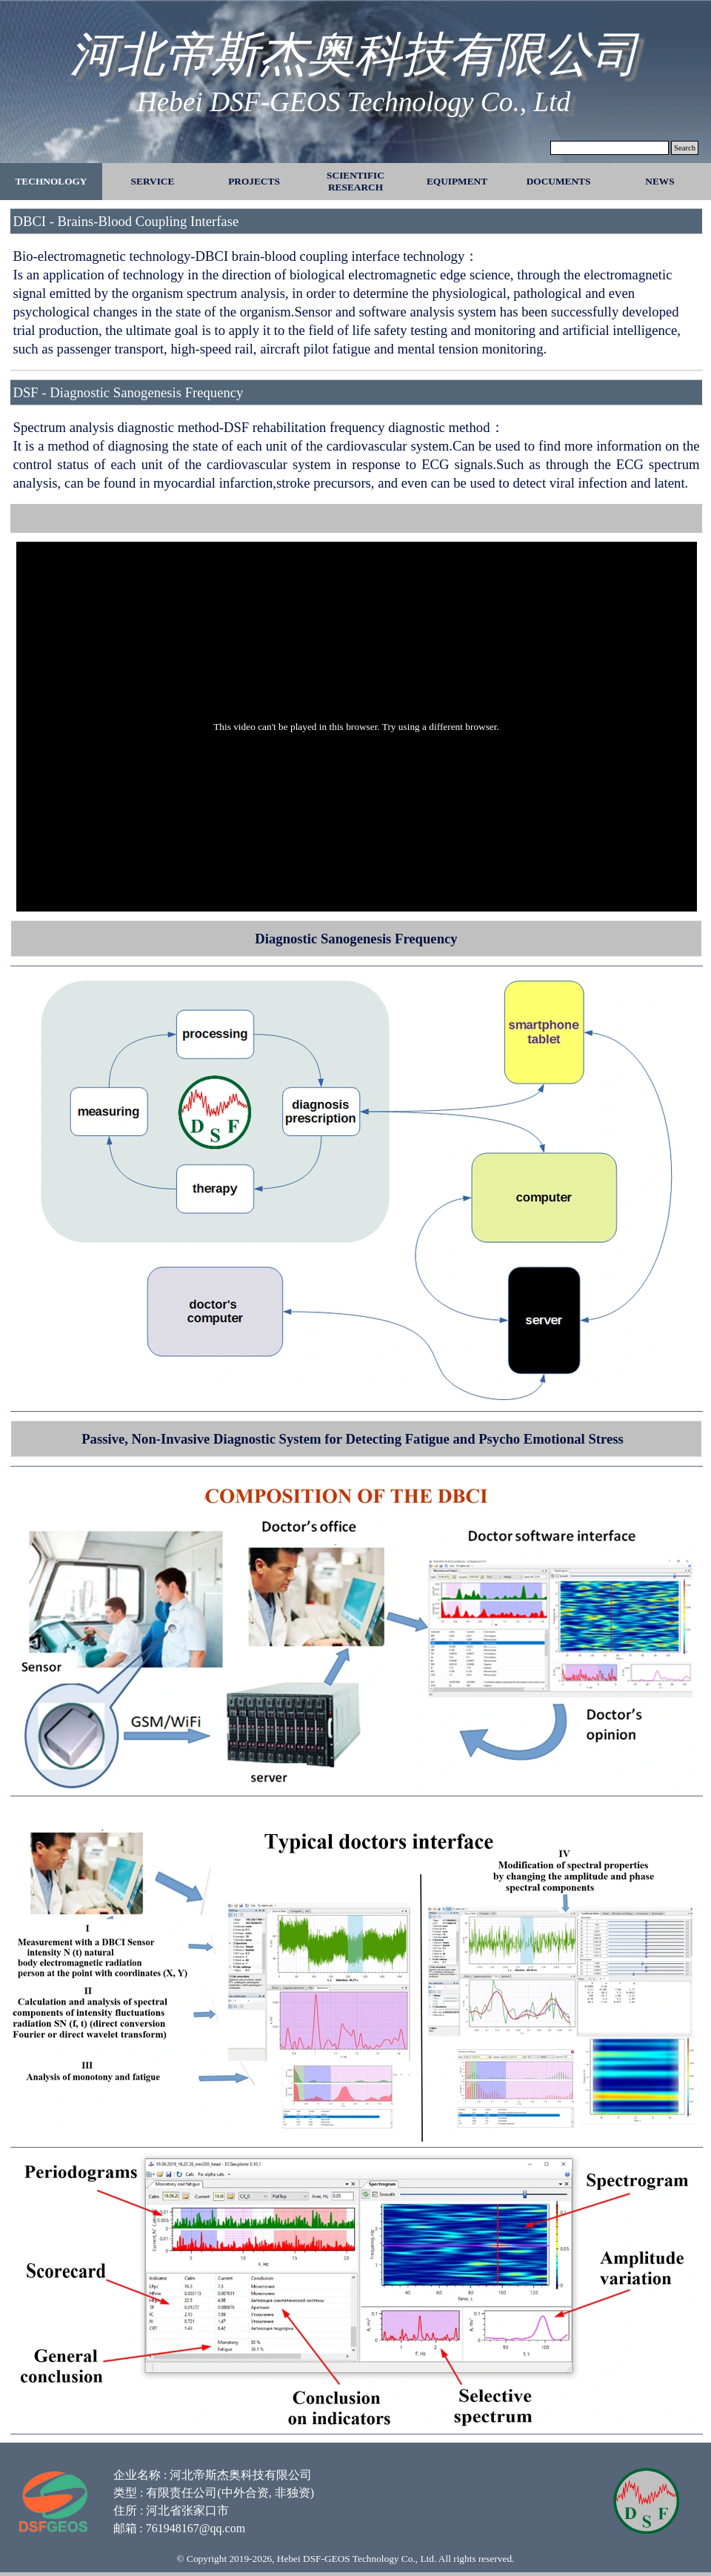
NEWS (659, 181)
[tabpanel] (356, 289)
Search (684, 148)
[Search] (609, 148)
